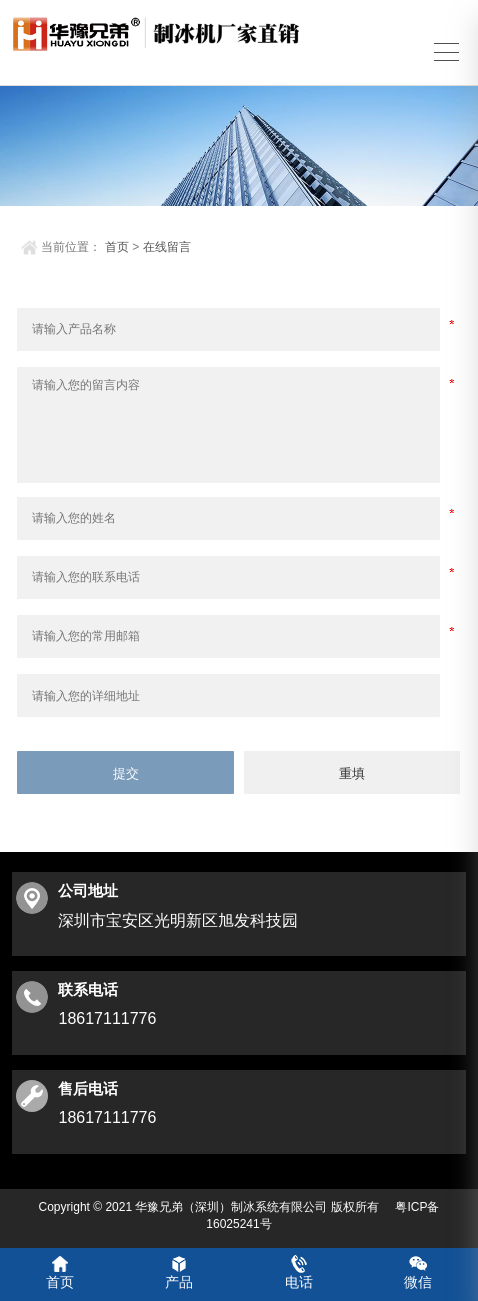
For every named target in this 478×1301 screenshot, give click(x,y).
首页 (117, 244)
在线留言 (167, 244)
